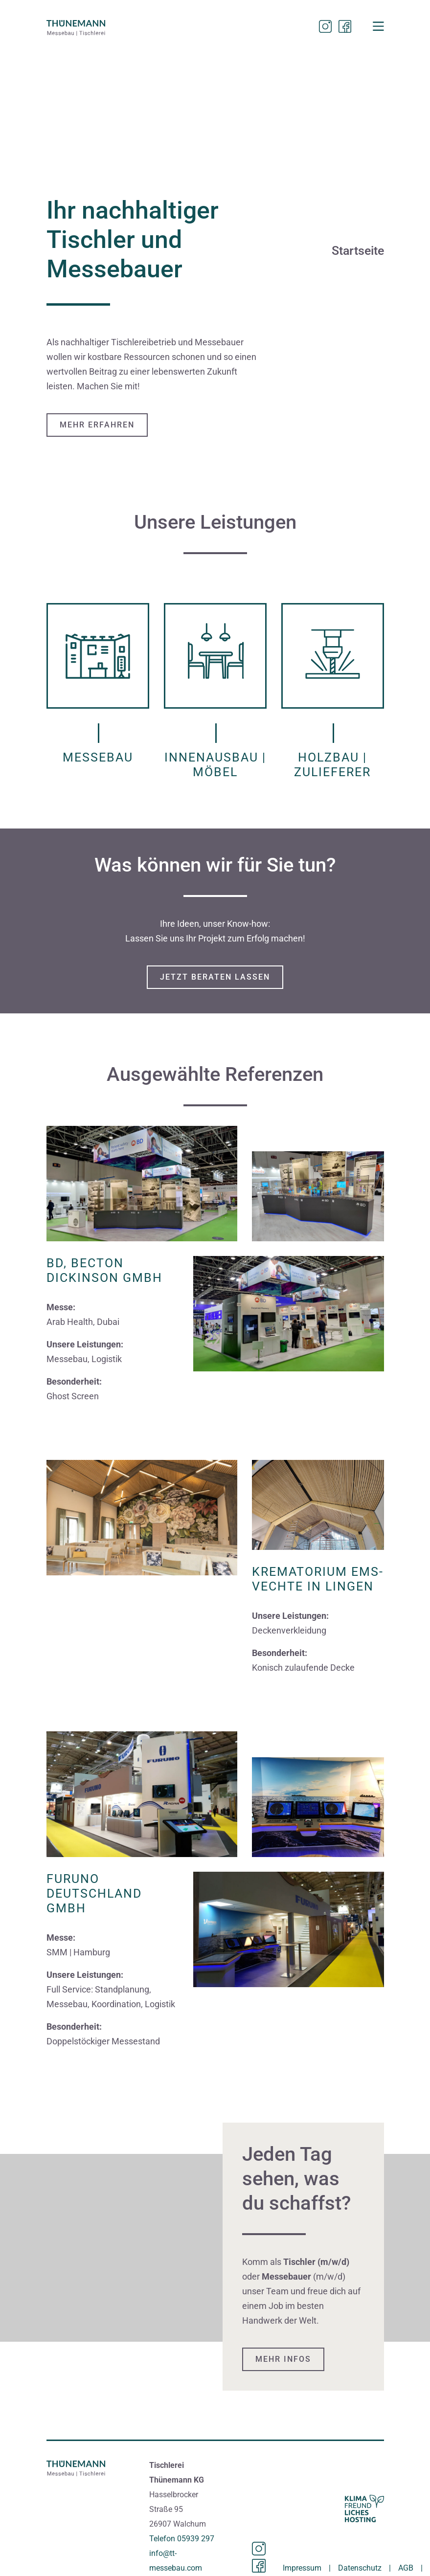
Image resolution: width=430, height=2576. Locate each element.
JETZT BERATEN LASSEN (215, 977)
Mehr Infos (283, 2359)
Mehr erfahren (97, 424)
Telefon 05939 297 (181, 2538)
